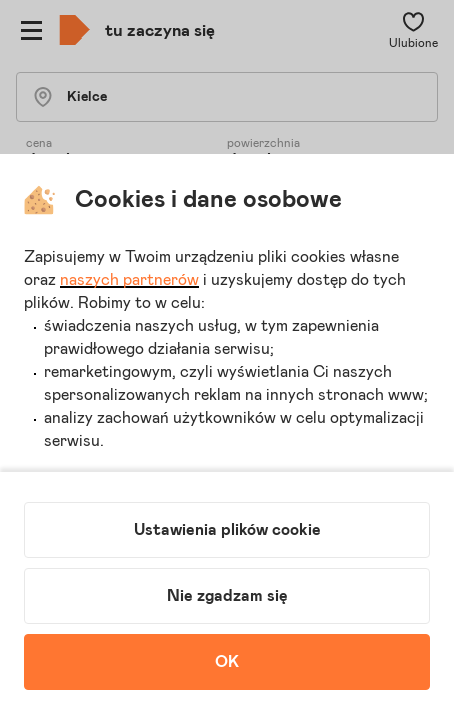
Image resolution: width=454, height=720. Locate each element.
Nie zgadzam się (227, 596)
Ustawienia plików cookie (227, 530)
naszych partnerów (129, 280)
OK (227, 662)
